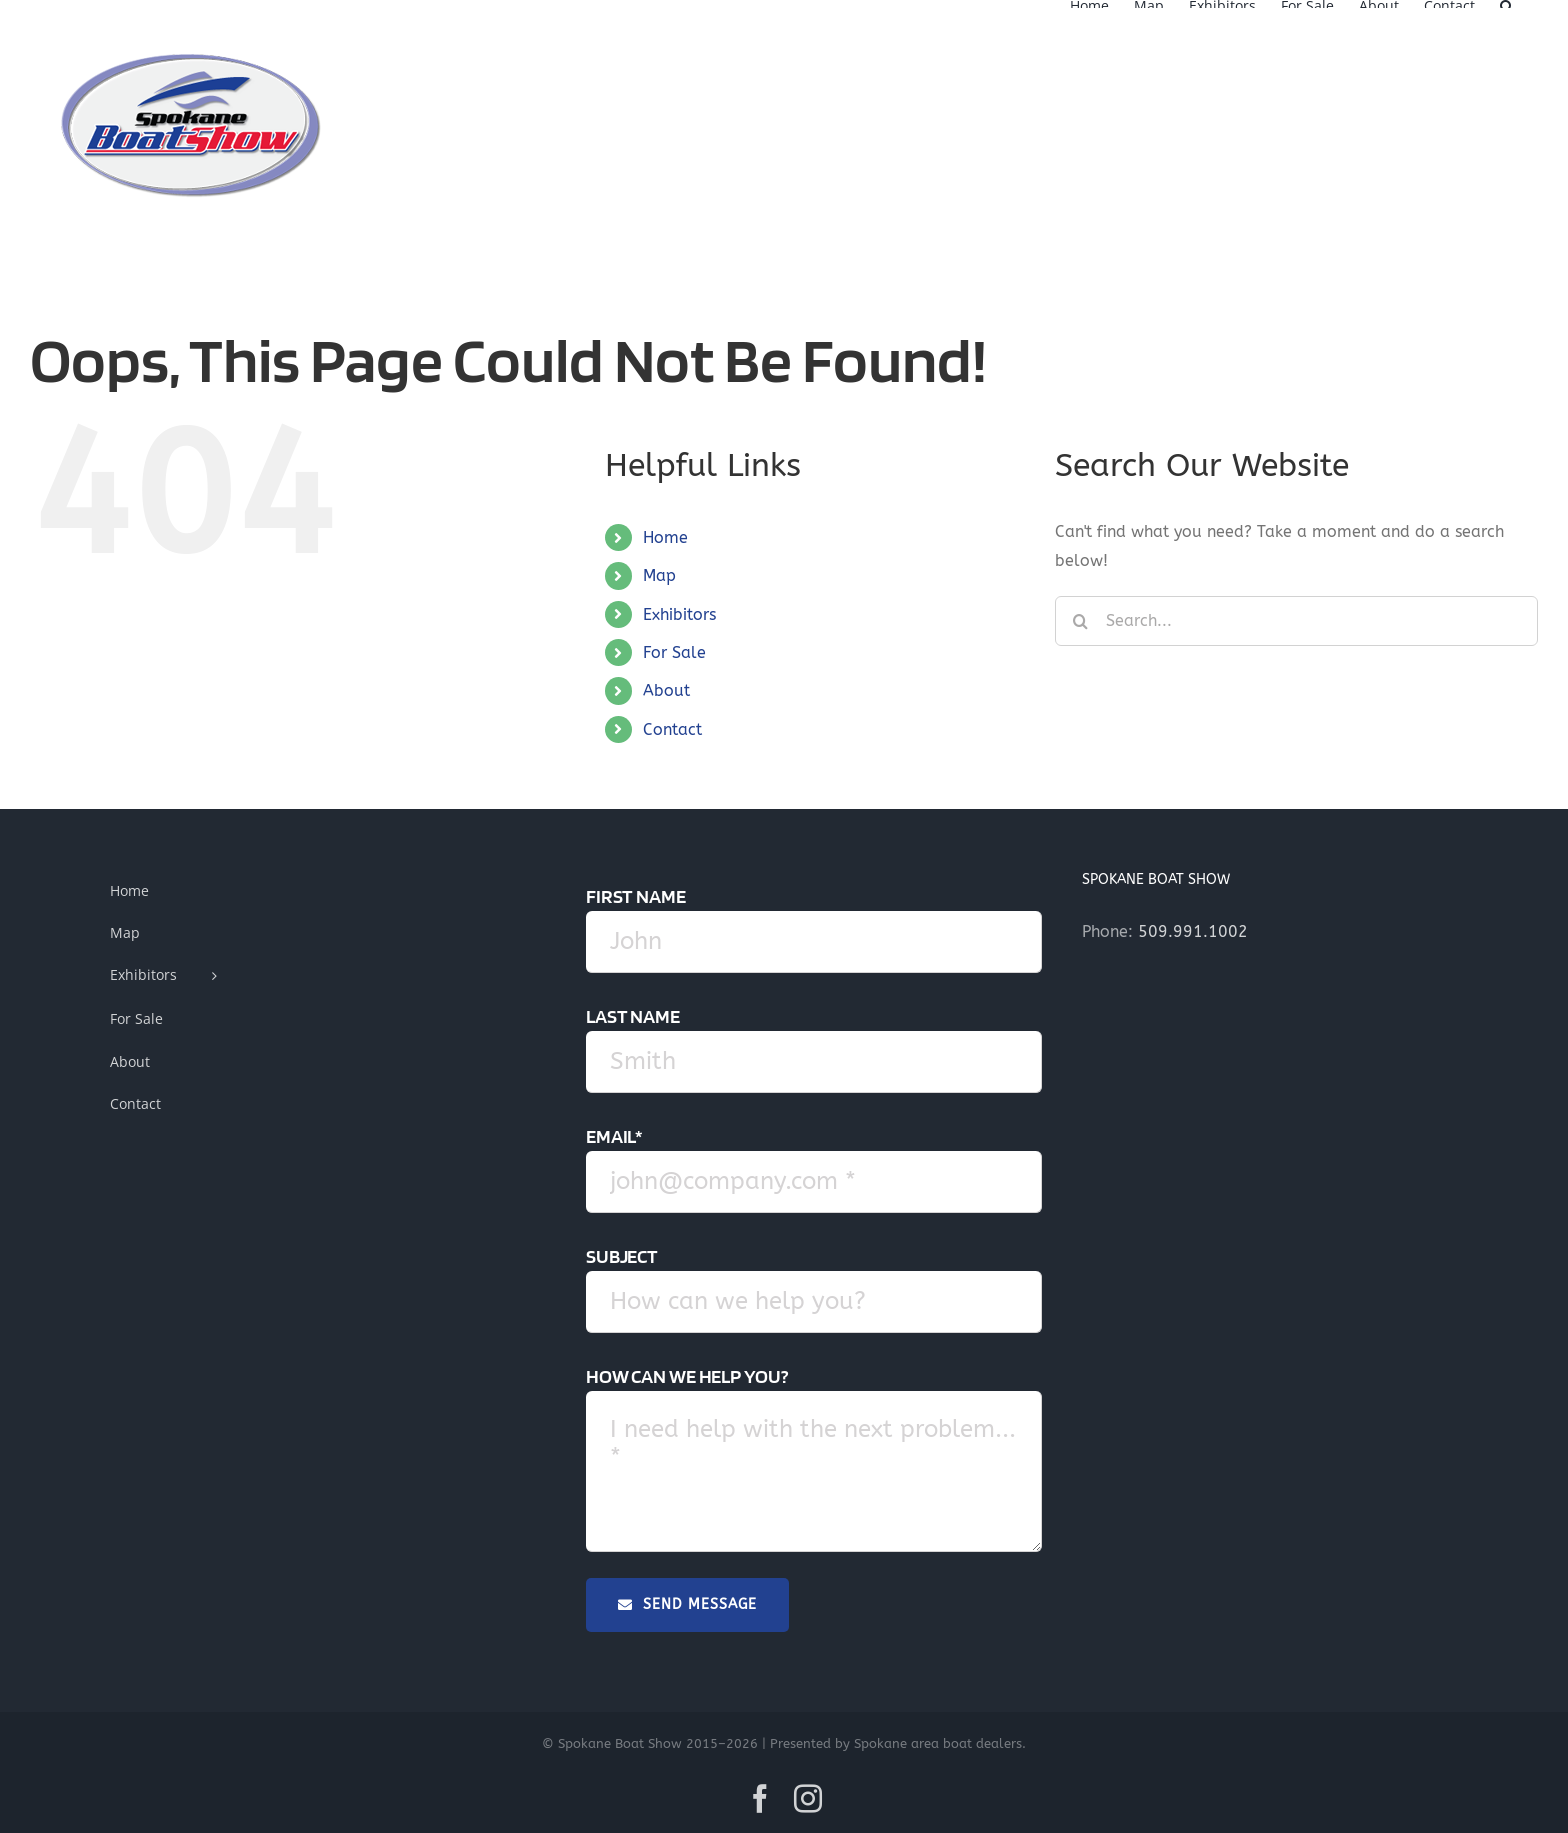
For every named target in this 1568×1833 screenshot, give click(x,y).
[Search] (1080, 621)
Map (659, 575)
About (666, 690)
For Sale (674, 652)
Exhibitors (679, 614)
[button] (1506, 4)
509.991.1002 (1193, 931)
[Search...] (1296, 621)
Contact (672, 729)
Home (665, 537)
